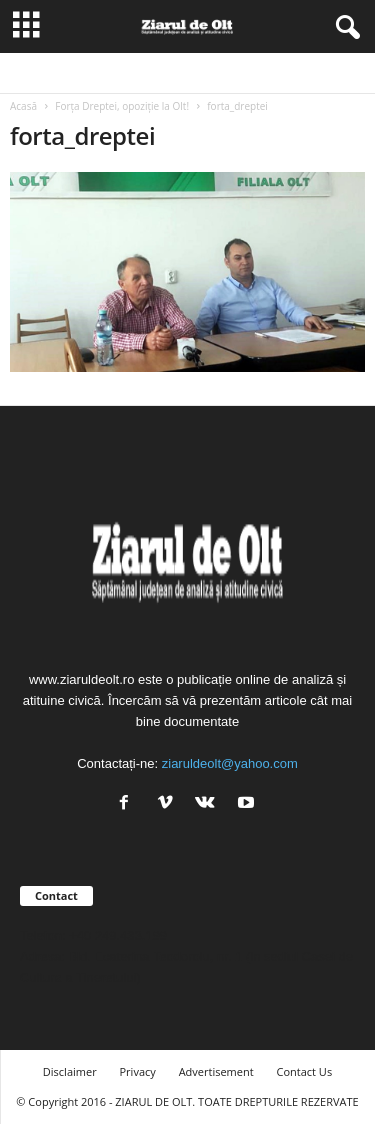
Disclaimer (70, 1071)
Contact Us (305, 1071)
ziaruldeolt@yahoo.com (230, 763)
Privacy (138, 1071)
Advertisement (216, 1071)
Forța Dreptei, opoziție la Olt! (122, 106)
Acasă (23, 106)
